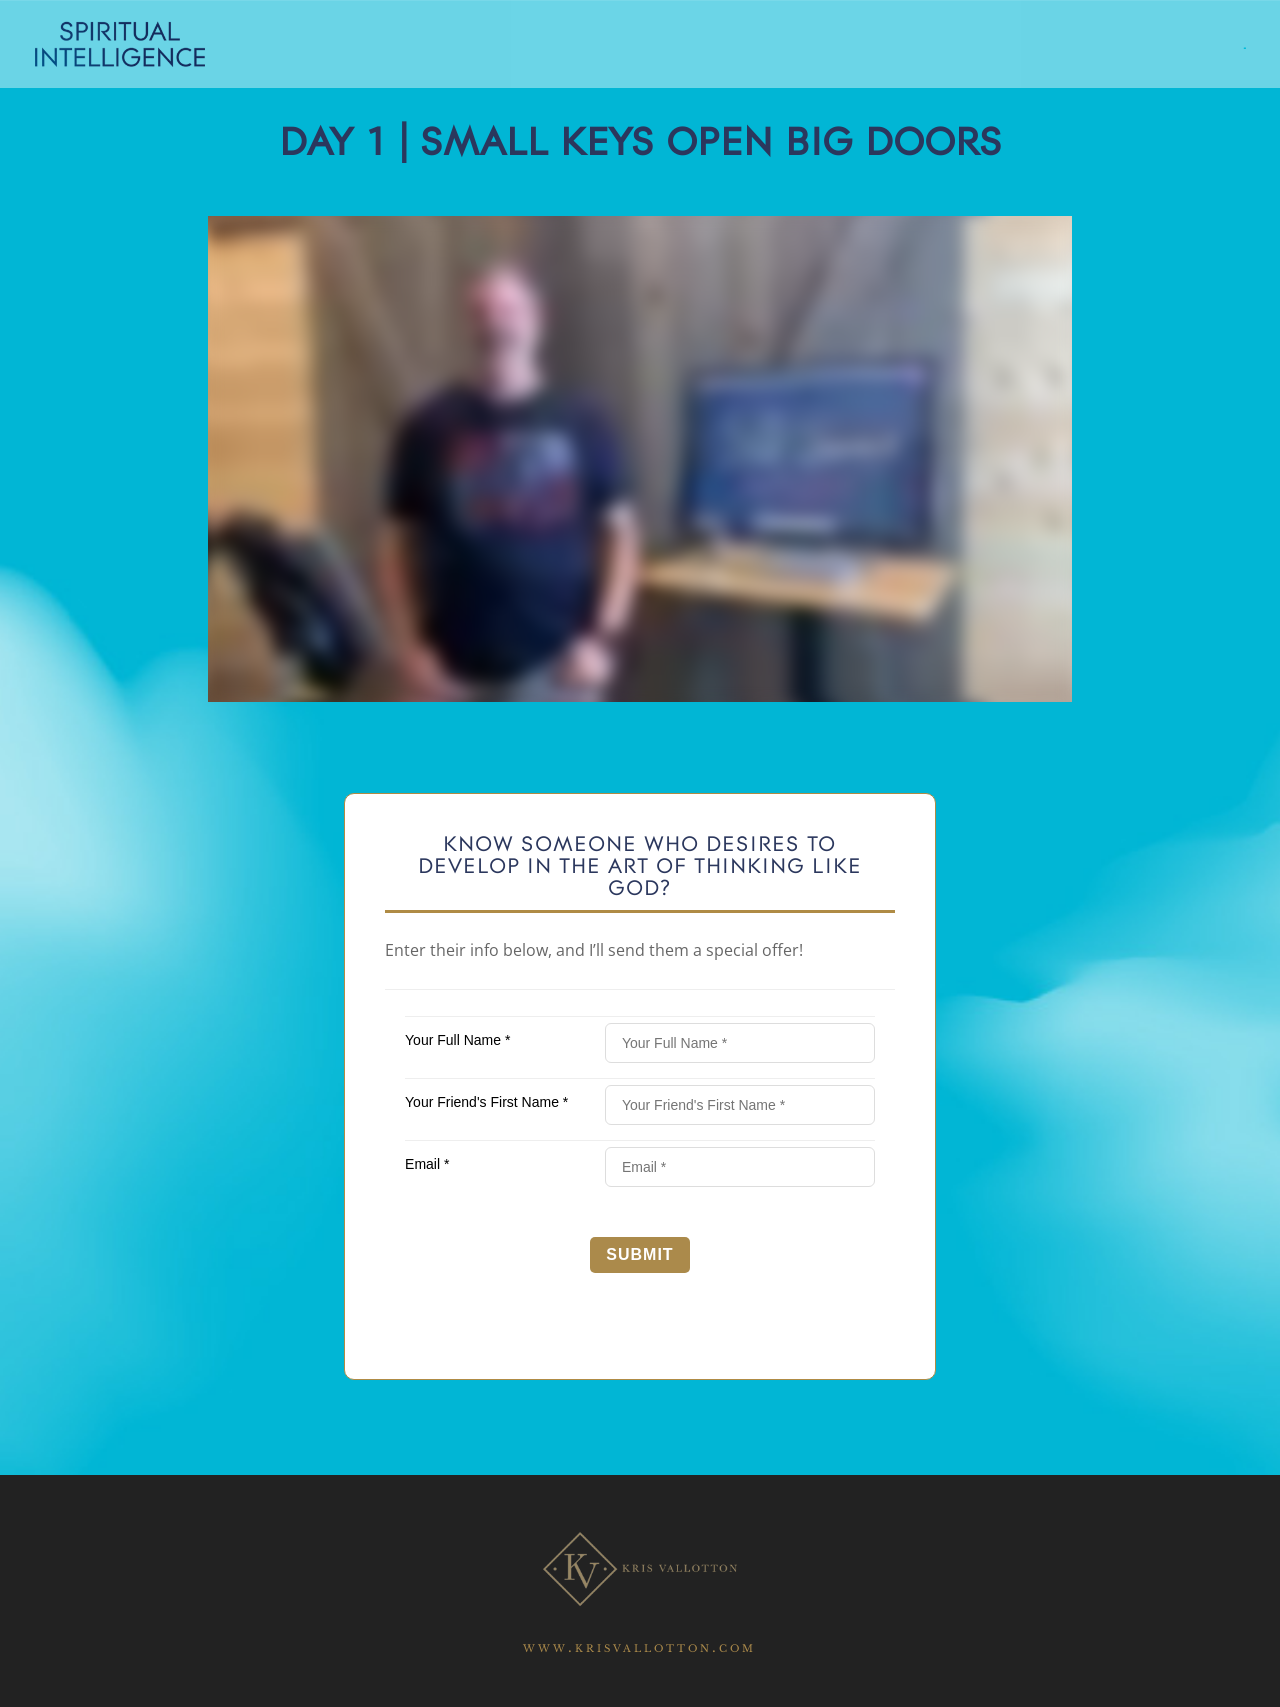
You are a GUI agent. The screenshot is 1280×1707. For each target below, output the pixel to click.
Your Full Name (457, 1040)
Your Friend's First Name (486, 1102)
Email (427, 1164)
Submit (639, 1254)
